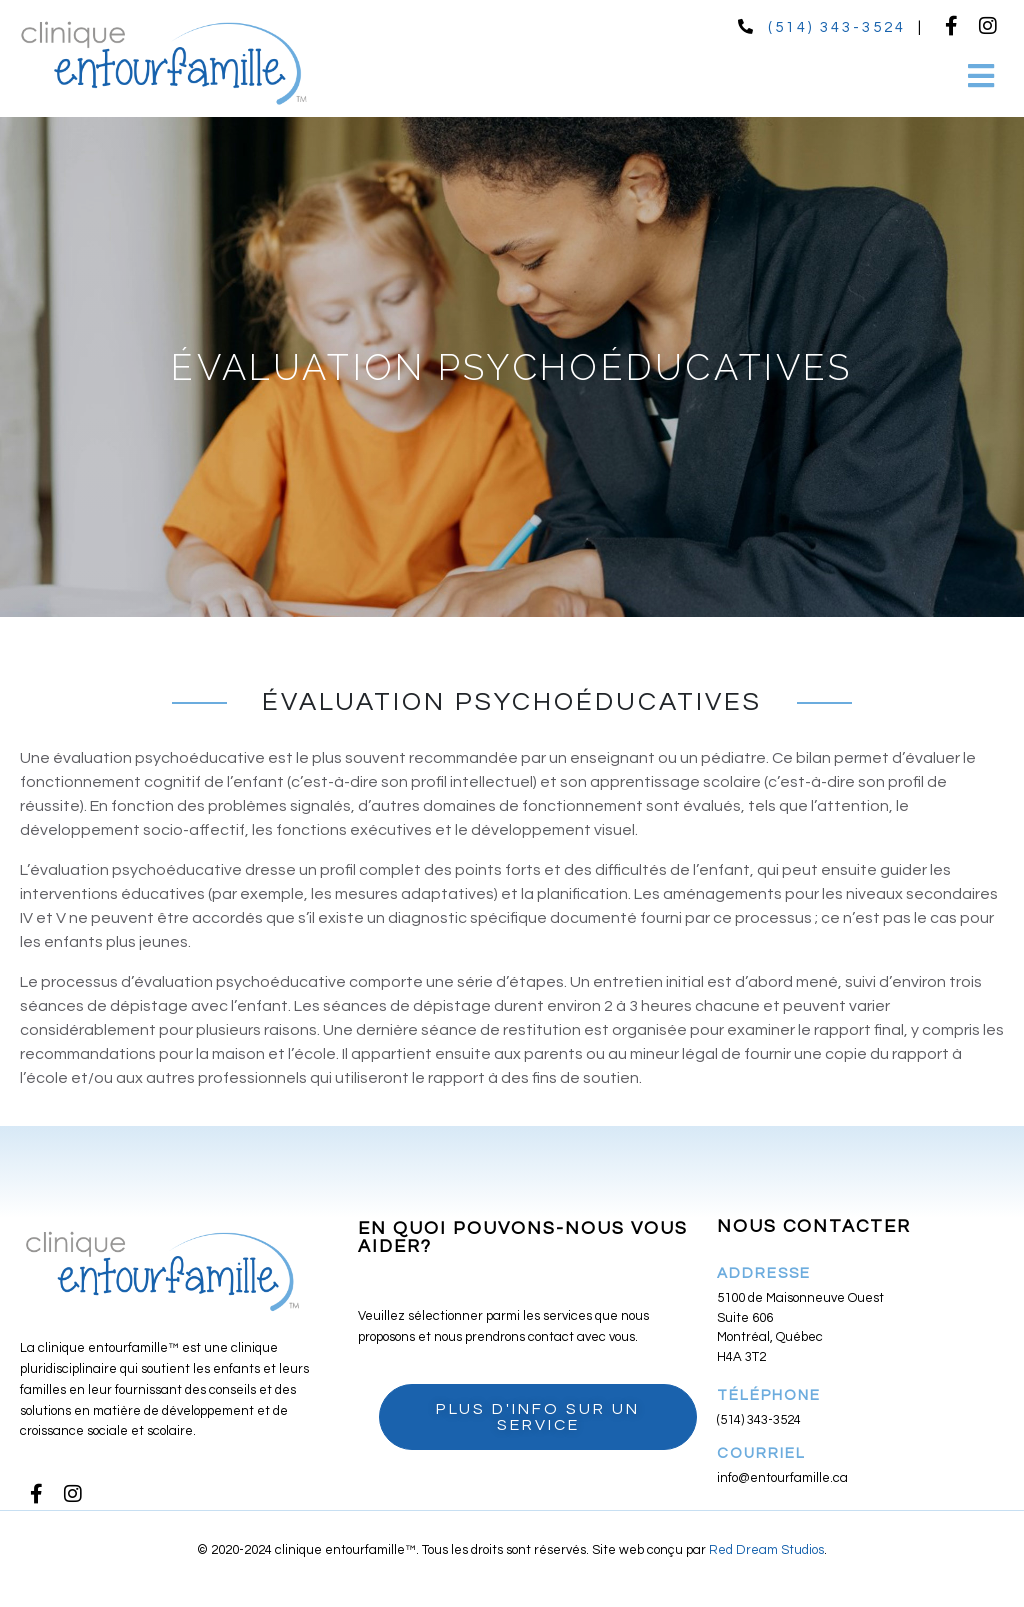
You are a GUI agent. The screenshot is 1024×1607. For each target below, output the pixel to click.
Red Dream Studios (766, 1550)
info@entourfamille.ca (782, 1478)
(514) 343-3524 (837, 27)
